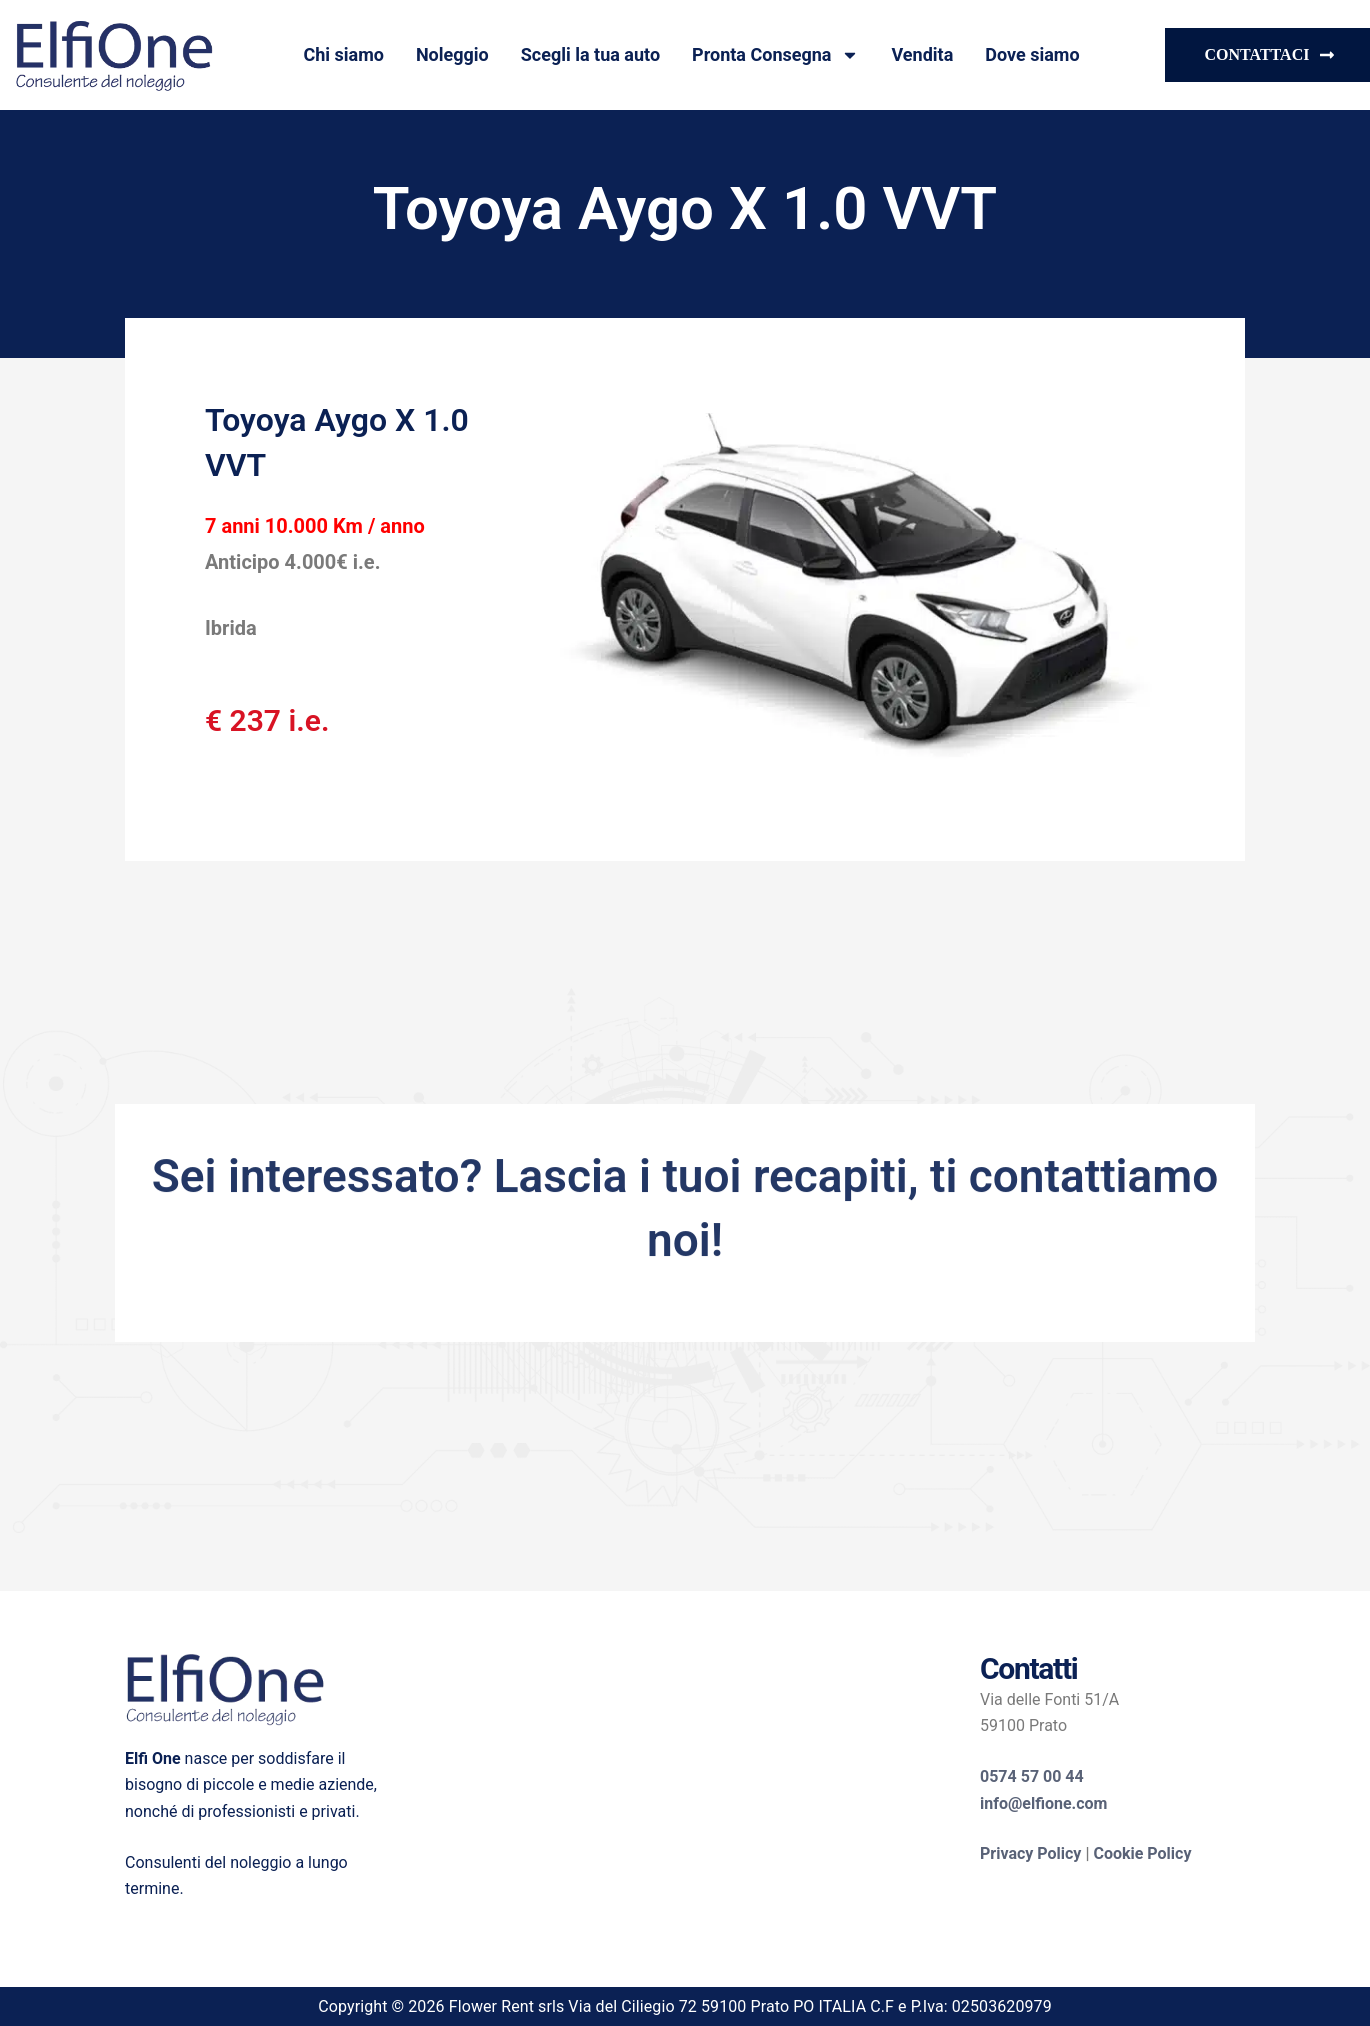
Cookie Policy (1142, 1853)
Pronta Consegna (775, 55)
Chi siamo (343, 54)
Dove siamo (1032, 54)
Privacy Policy (1030, 1853)
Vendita (922, 54)
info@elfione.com (1043, 1803)
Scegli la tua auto (590, 54)
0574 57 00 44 (1032, 1776)
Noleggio (452, 54)
